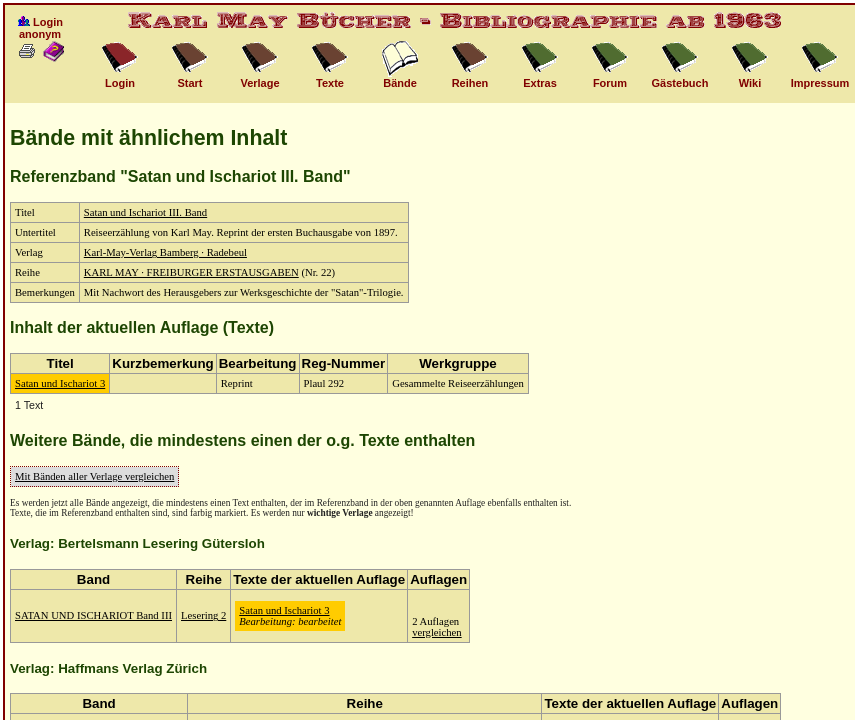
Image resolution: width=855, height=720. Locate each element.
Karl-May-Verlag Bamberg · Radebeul (165, 252)
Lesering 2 (203, 615)
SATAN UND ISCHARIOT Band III (93, 615)
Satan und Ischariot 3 (60, 383)
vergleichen (437, 632)
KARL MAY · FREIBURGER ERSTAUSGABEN (191, 272)
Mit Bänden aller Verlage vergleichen (94, 476)
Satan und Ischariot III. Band (145, 212)
